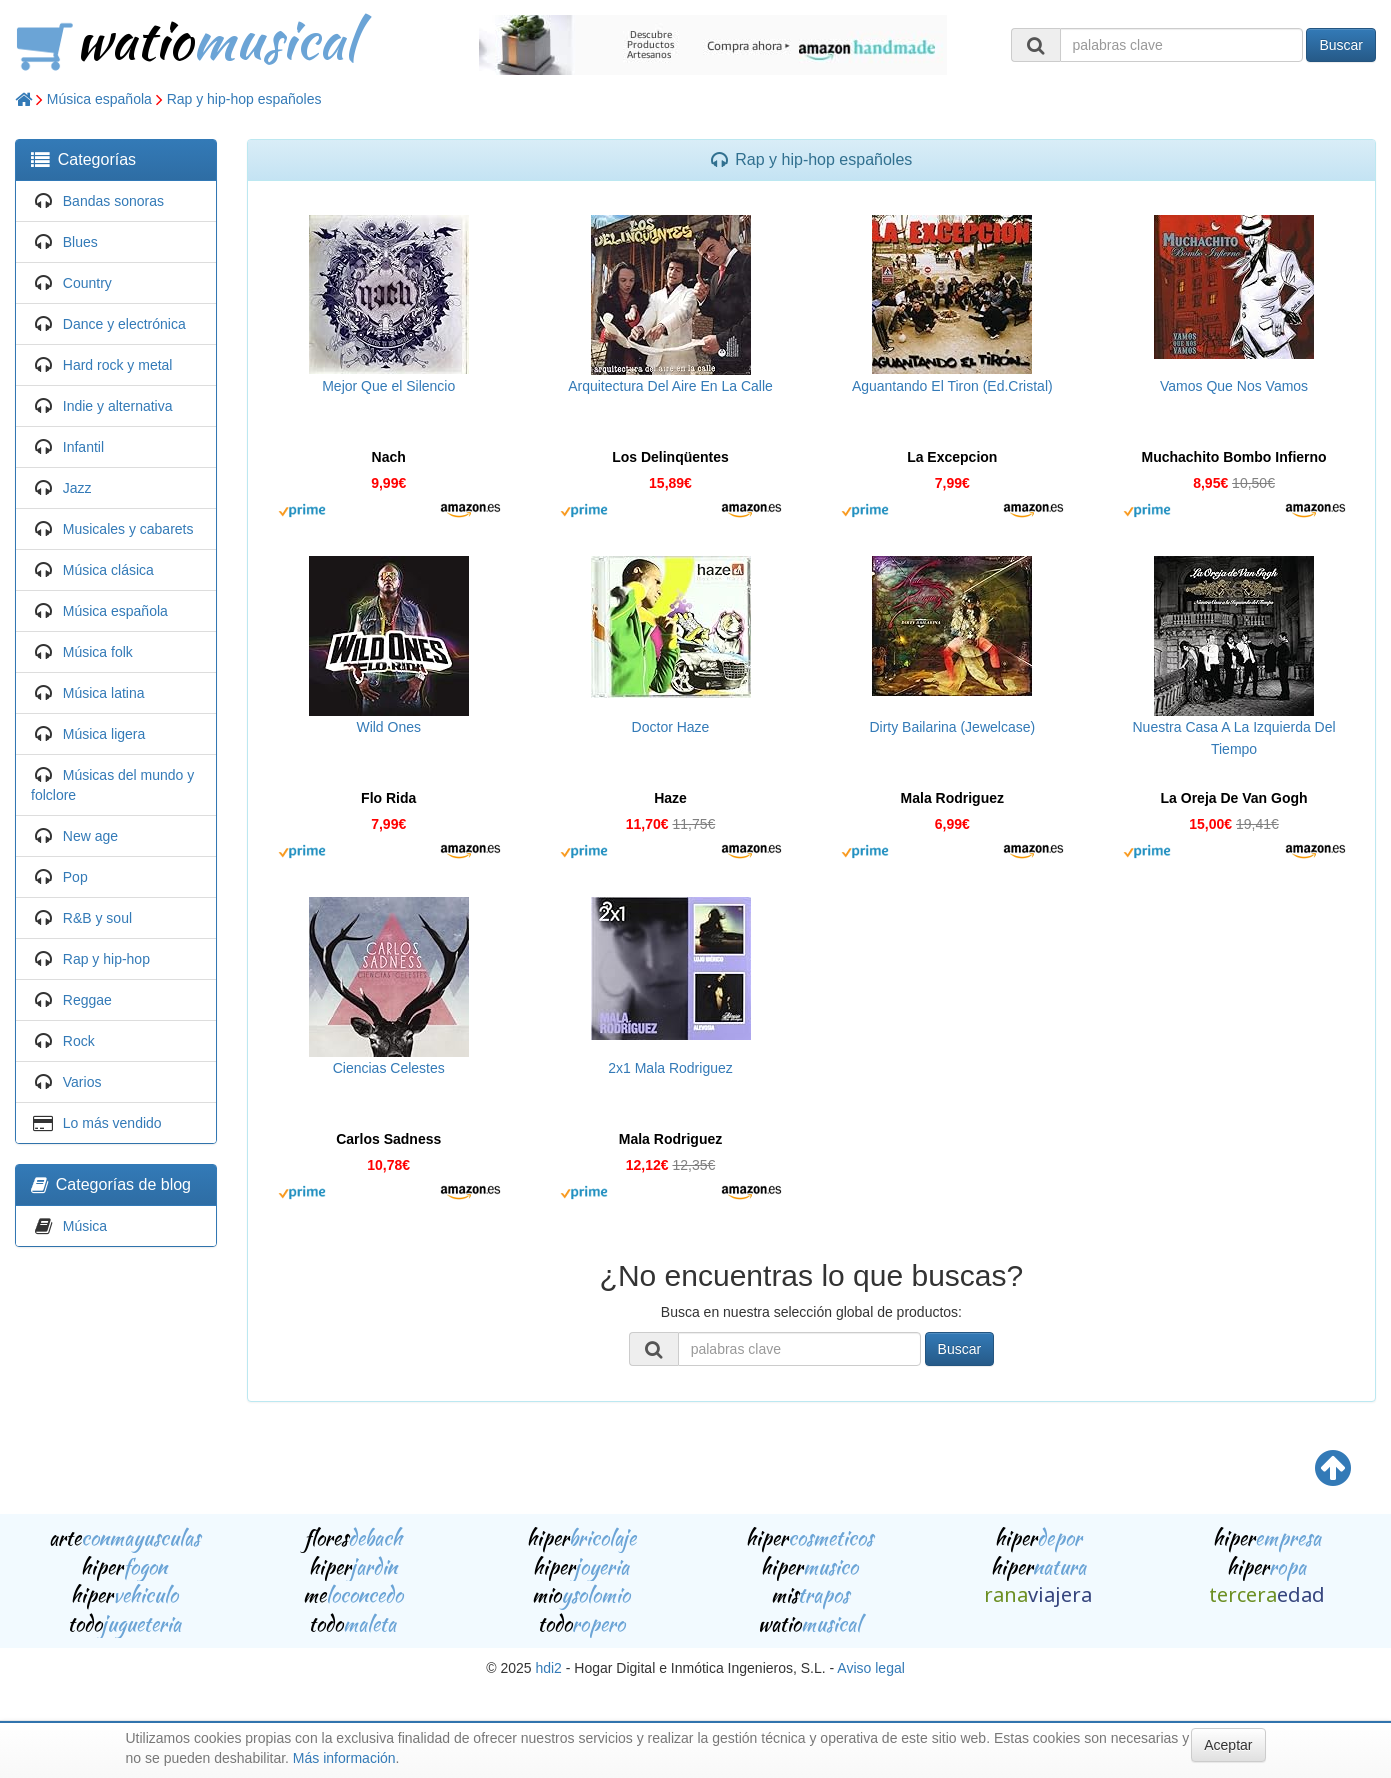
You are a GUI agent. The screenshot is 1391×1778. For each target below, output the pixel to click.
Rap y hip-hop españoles (244, 99)
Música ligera (104, 734)
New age (90, 836)
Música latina (104, 693)
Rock (79, 1041)
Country (87, 283)
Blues (80, 242)
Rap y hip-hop (106, 959)
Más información (344, 1758)
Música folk (98, 652)
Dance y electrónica (124, 324)
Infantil (83, 447)
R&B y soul (97, 918)
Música (85, 1226)
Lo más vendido (112, 1123)
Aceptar (1228, 1745)
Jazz (77, 488)
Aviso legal (870, 1668)
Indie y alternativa (118, 406)
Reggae (87, 1000)
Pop (75, 877)
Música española (99, 99)
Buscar (1341, 45)
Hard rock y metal (118, 365)
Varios (82, 1082)
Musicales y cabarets (128, 529)
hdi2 (548, 1668)
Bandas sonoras (113, 201)
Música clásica (108, 570)
